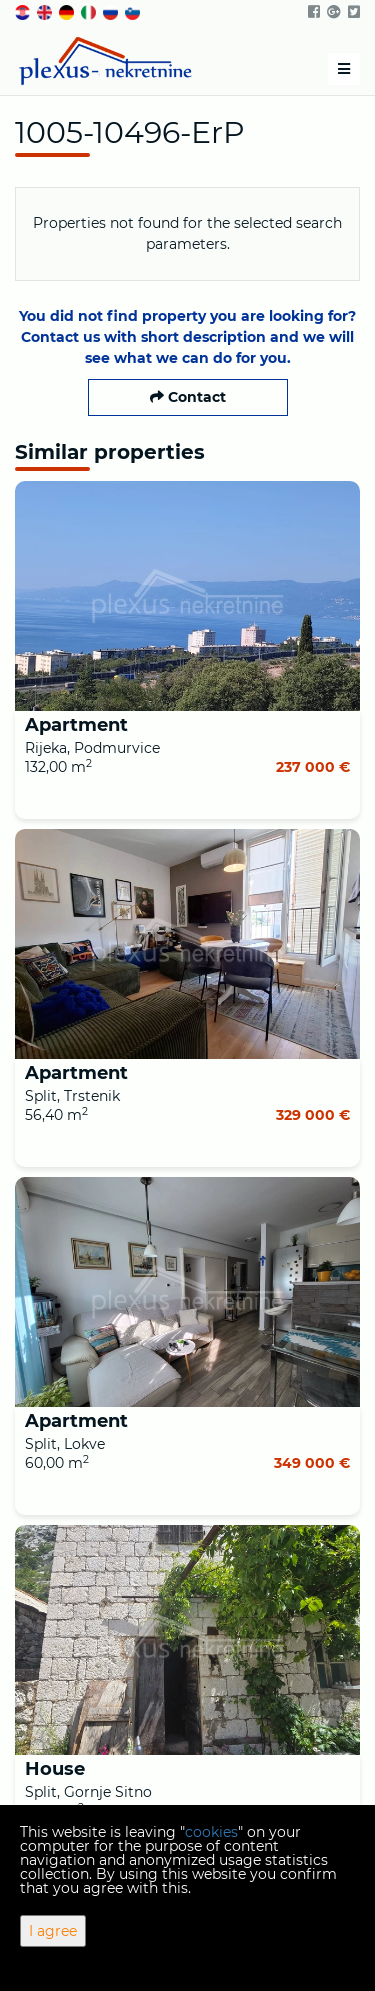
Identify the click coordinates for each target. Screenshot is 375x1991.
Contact (188, 397)
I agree (53, 1931)
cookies (211, 1832)
